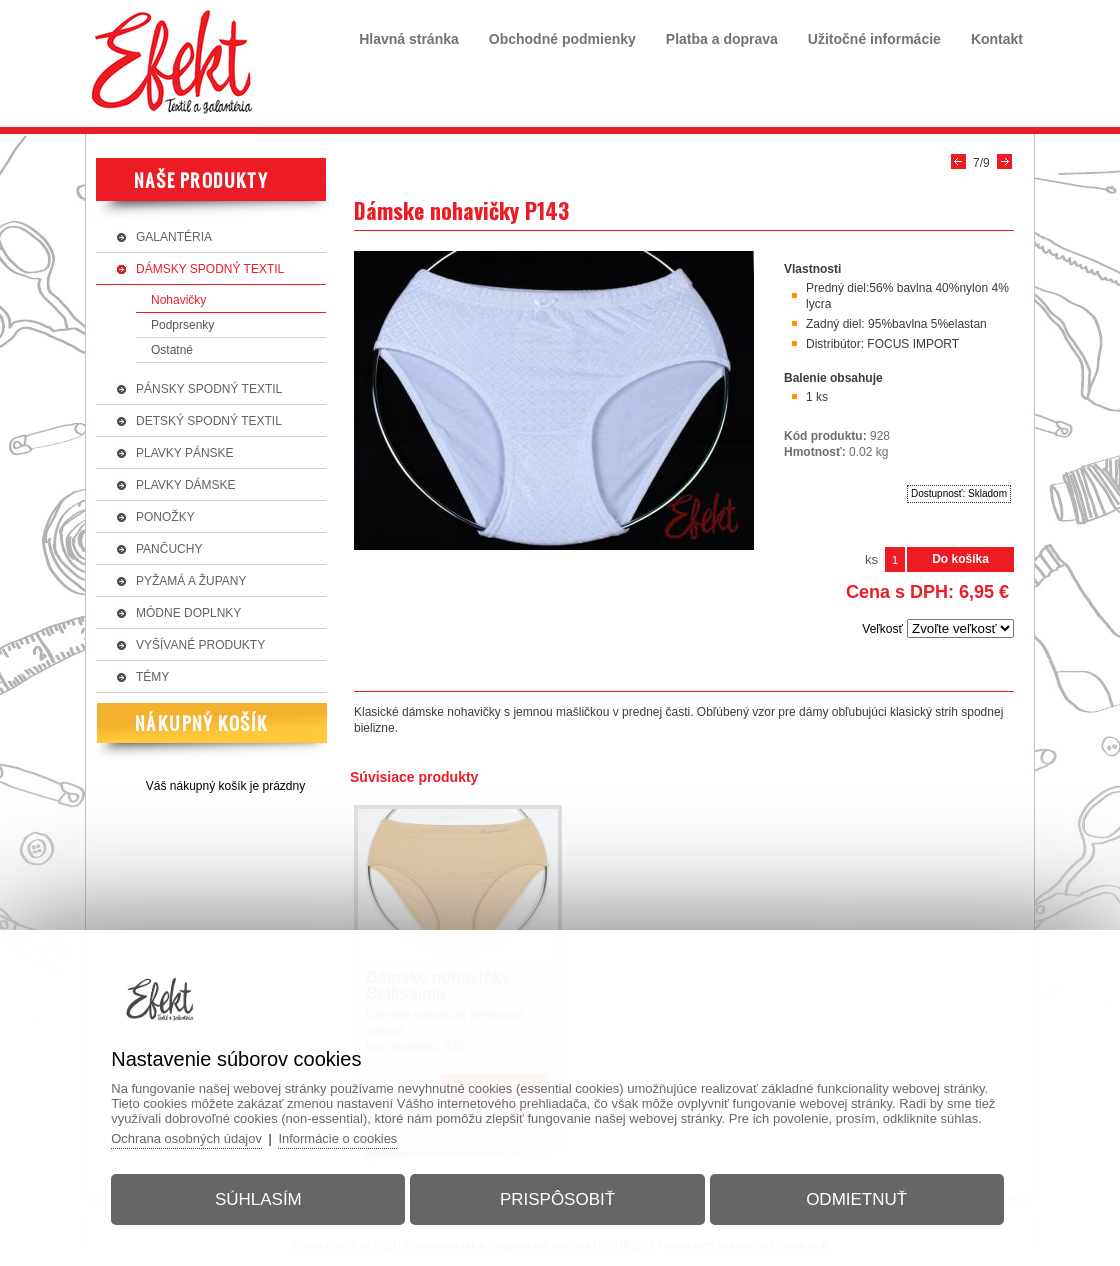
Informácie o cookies (339, 1138)
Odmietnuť (856, 1199)
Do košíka (960, 559)
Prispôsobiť (557, 1199)
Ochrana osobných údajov (187, 1138)
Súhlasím (258, 1199)
